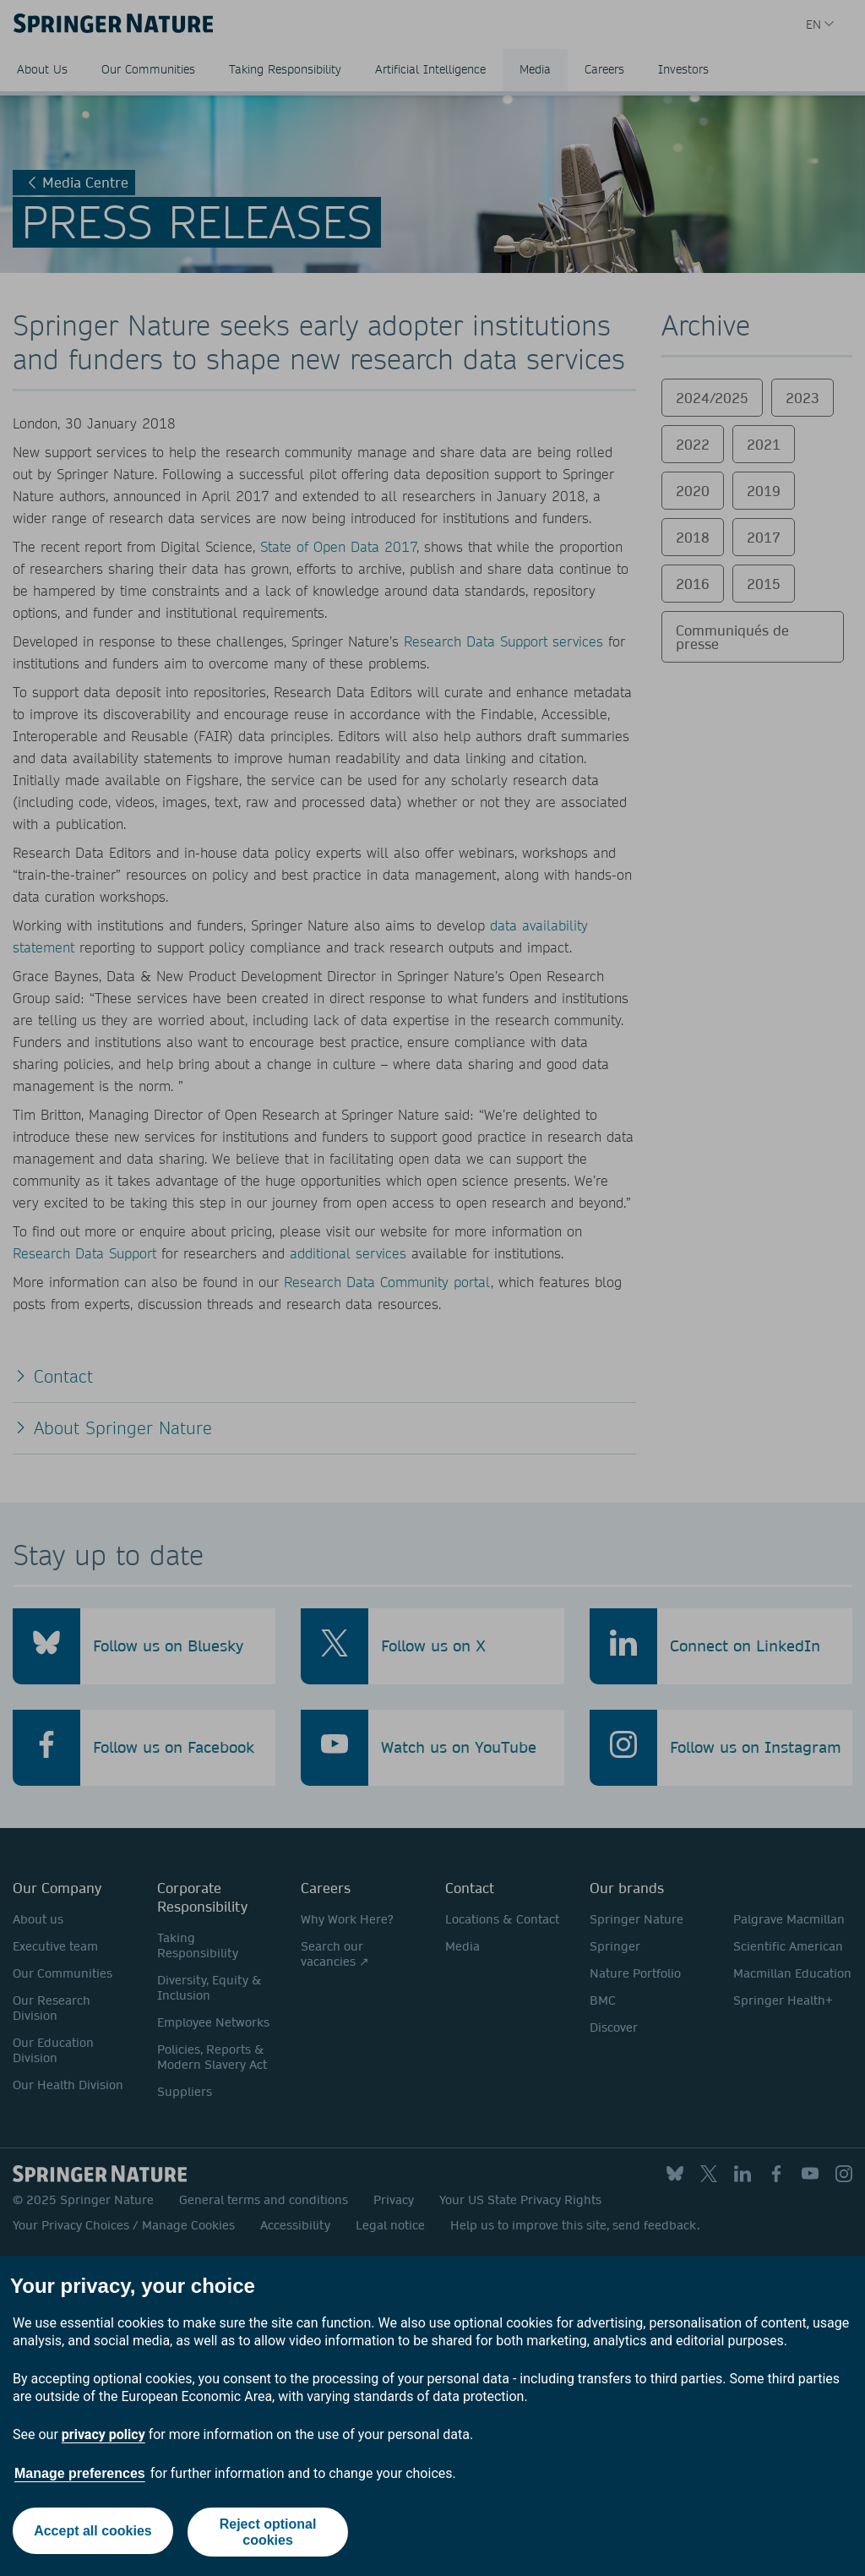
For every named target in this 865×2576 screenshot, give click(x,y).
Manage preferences (79, 2473)
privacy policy (103, 2434)
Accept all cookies (91, 2531)
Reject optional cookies (269, 2532)
